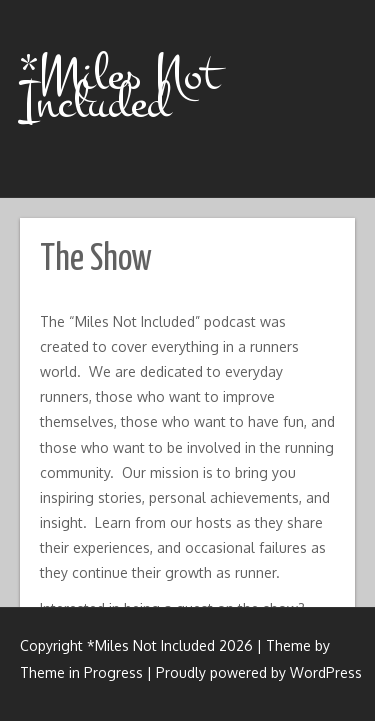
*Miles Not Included (119, 89)
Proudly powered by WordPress (259, 672)
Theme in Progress (81, 672)
